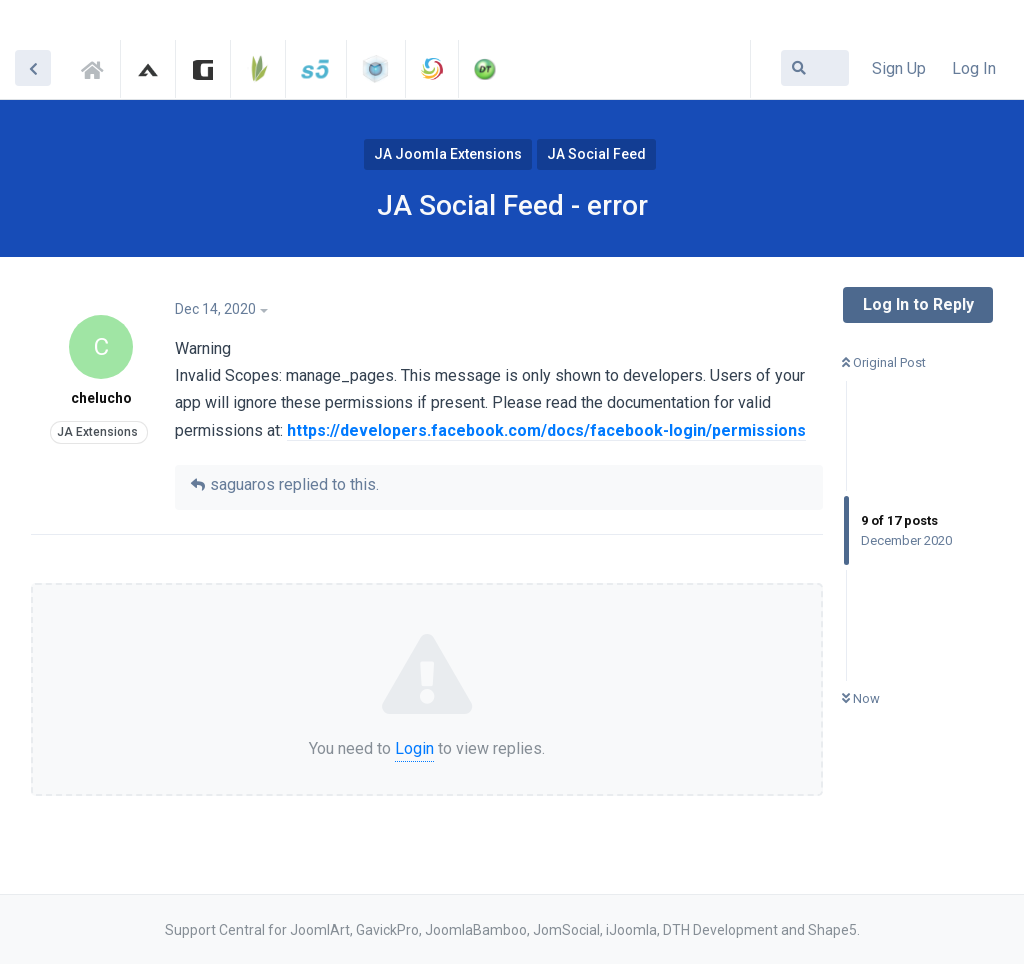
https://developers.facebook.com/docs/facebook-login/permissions (546, 430)
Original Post (884, 362)
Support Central (98, 67)
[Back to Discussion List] (33, 68)
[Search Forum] (815, 68)
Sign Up (899, 68)
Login (414, 748)
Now (861, 698)
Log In (974, 68)
